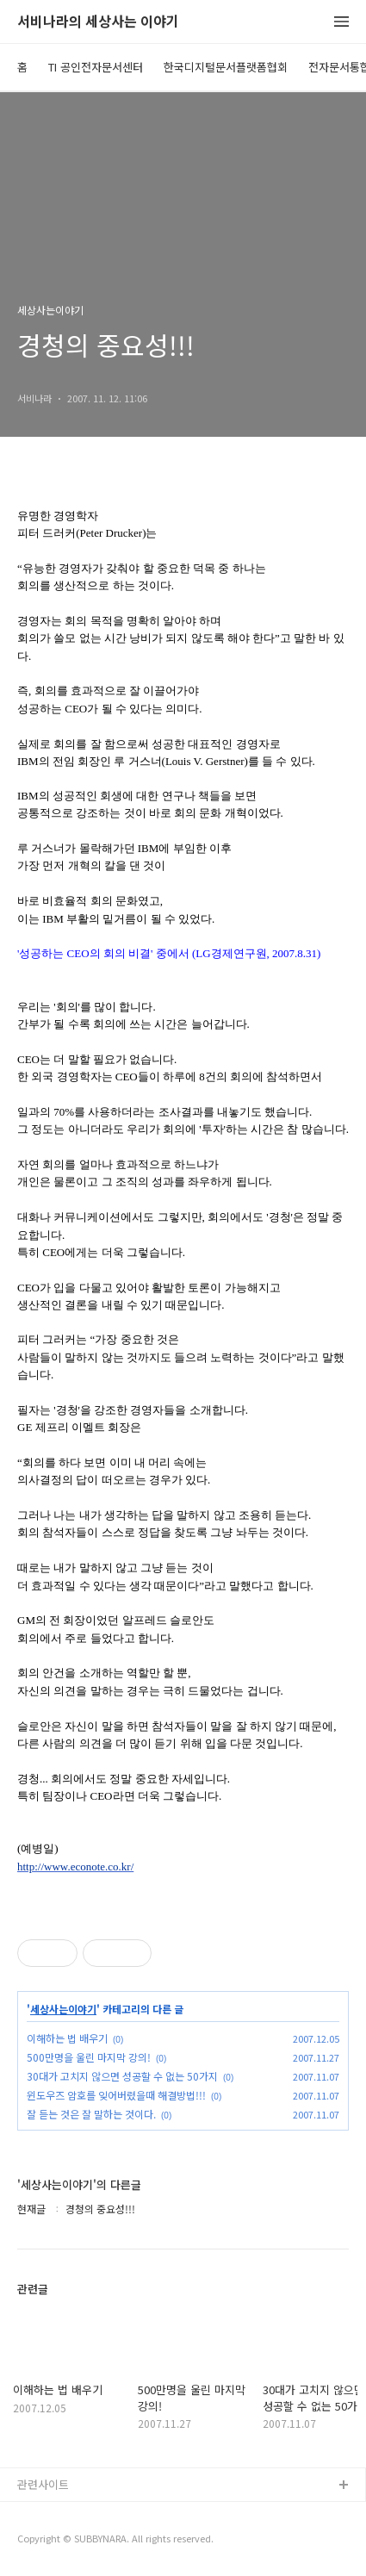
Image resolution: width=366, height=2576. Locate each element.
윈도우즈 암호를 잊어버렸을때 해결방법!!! (116, 2095)
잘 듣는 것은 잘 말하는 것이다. (91, 2113)
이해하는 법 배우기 (67, 2038)
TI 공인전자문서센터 (95, 67)
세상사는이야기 (63, 2009)
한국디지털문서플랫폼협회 (226, 67)
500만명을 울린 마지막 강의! (89, 2057)
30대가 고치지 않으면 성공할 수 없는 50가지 (122, 2076)
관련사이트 (43, 2484)
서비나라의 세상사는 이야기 (98, 22)
